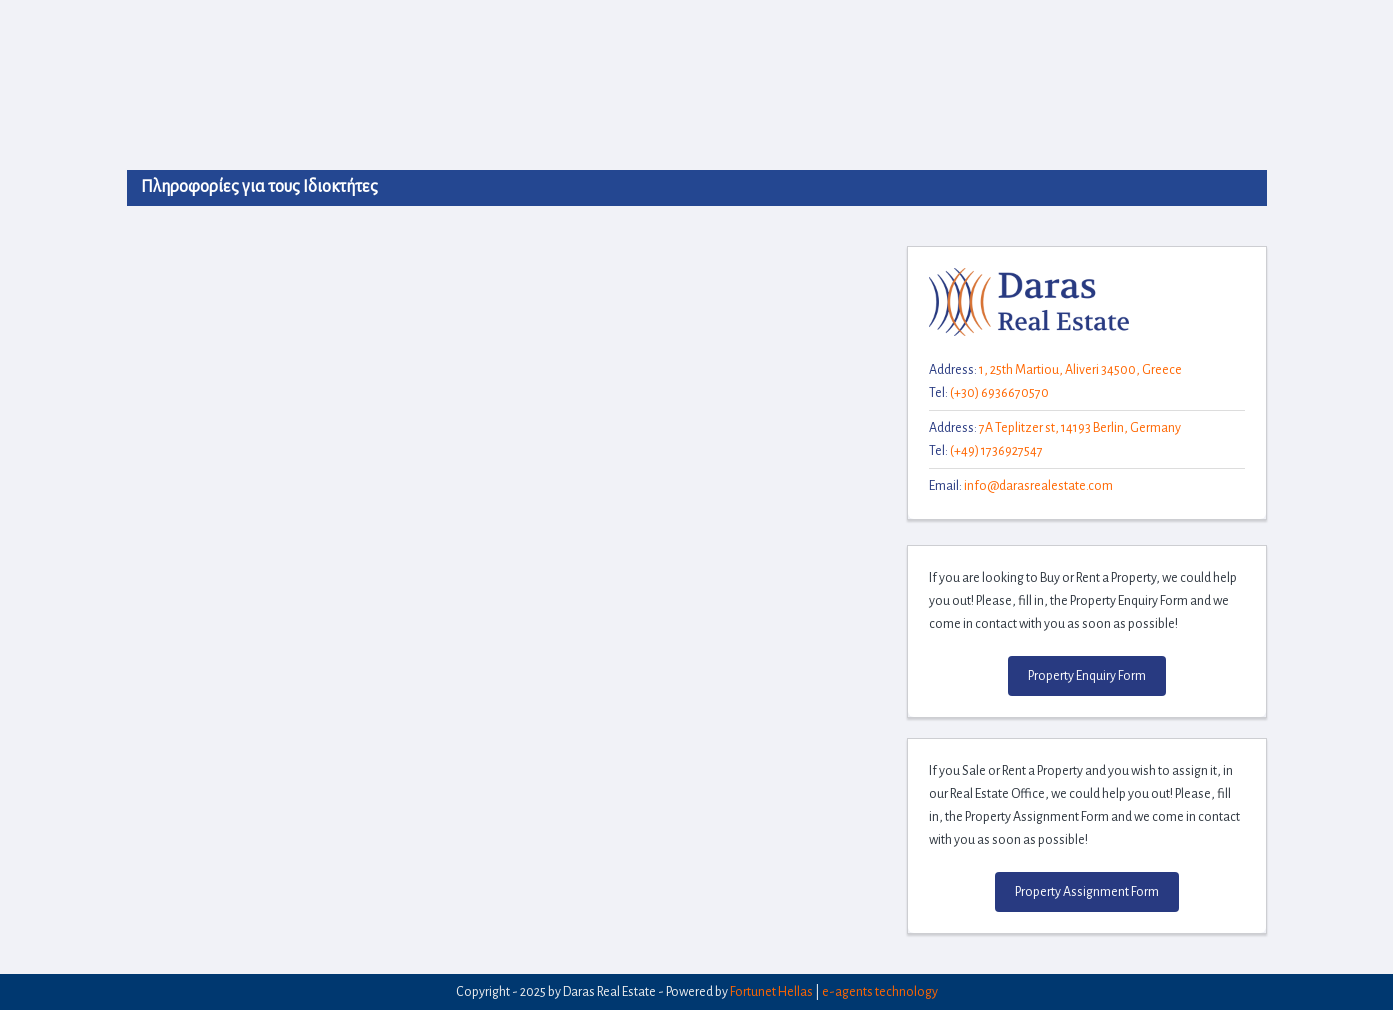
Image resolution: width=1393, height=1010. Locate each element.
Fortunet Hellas (771, 992)
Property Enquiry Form (1087, 676)
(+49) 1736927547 (996, 451)
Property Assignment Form (1087, 892)
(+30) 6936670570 (999, 393)
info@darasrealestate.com (1038, 486)
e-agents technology (880, 992)
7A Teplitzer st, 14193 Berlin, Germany (1080, 428)
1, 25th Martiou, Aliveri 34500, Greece (1080, 370)
